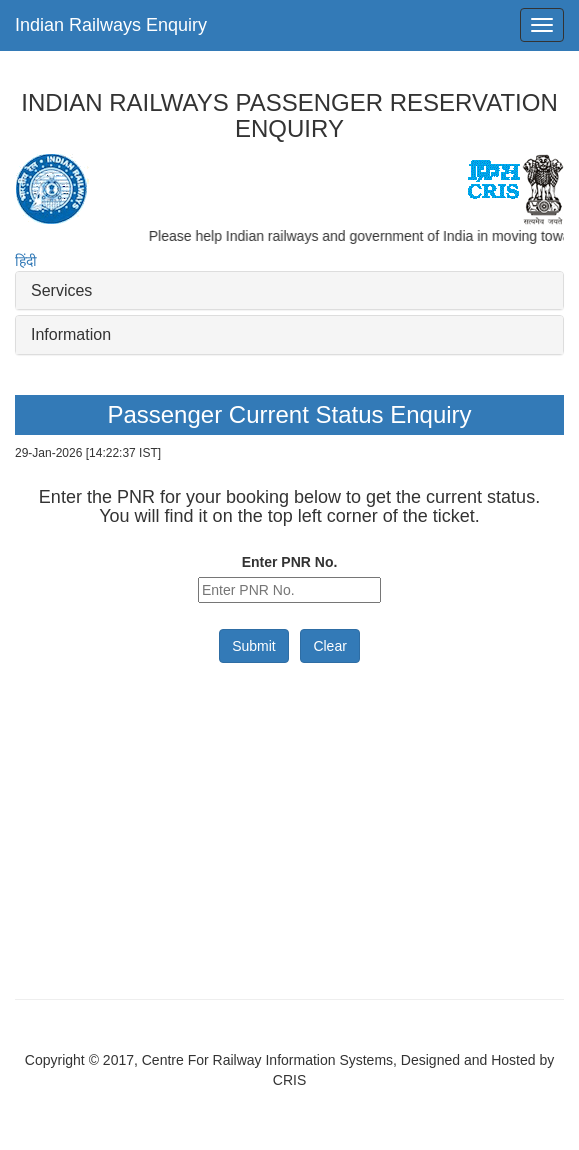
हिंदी (26, 261)
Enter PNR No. (290, 562)
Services (61, 290)
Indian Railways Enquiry (111, 25)
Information (71, 334)
